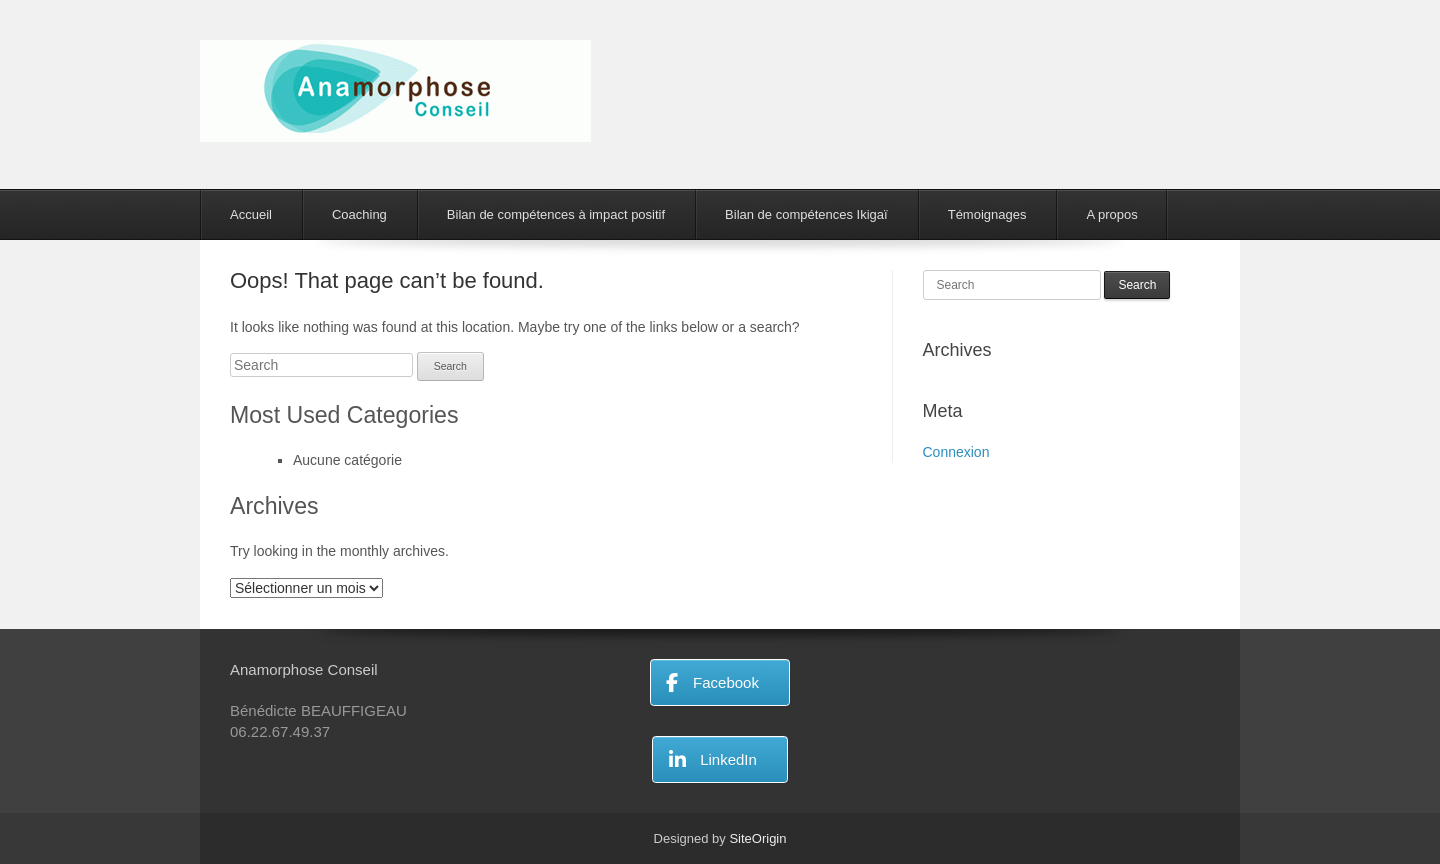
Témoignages (987, 214)
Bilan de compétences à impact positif (556, 214)
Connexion (956, 452)
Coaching (359, 214)
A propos (1111, 214)
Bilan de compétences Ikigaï (806, 214)
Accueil (251, 214)
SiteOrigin (757, 838)
